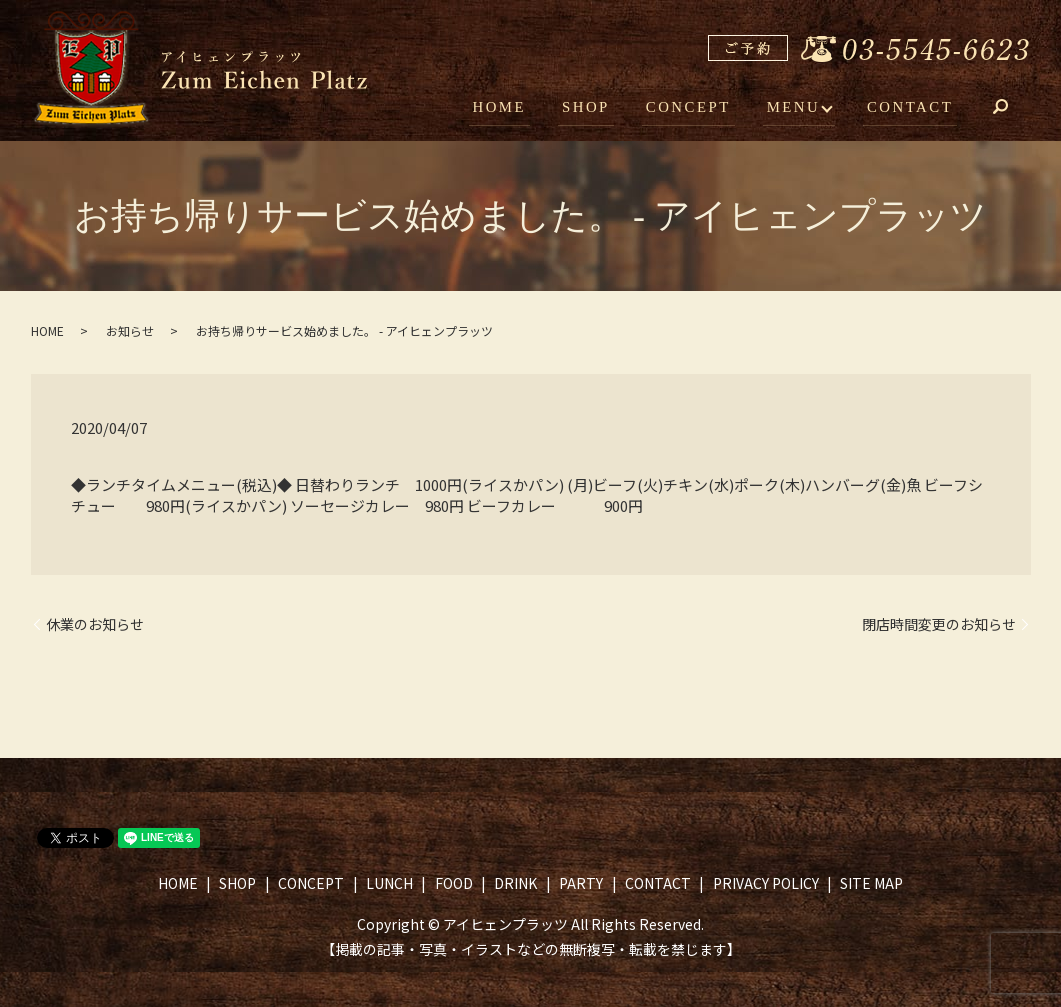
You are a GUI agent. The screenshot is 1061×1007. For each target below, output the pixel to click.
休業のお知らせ (95, 624)
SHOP (598, 108)
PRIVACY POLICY (766, 883)
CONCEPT (696, 108)
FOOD (454, 883)
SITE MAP (871, 883)
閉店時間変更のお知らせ (939, 624)
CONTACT (912, 108)
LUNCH (389, 883)
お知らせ (130, 330)
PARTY (581, 883)
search (1015, 110)
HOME (515, 108)
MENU (797, 108)
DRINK (515, 883)
